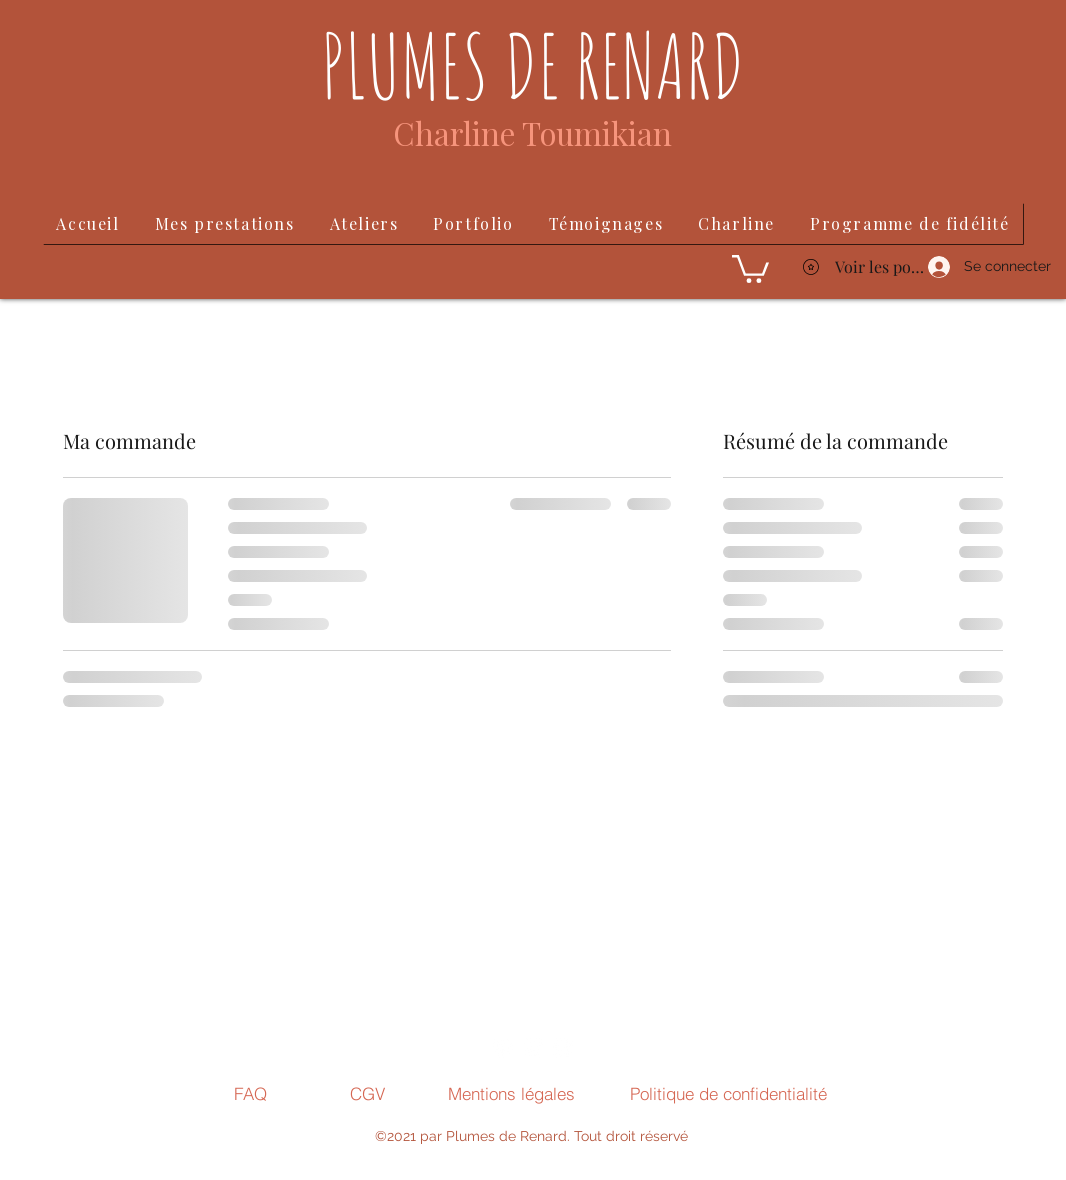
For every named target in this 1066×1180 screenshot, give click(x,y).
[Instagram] (503, 1048)
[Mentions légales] (511, 1093)
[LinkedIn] (533, 1048)
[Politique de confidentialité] (728, 1093)
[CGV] (367, 1093)
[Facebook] (563, 1048)
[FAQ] (250, 1093)
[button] (750, 267)
